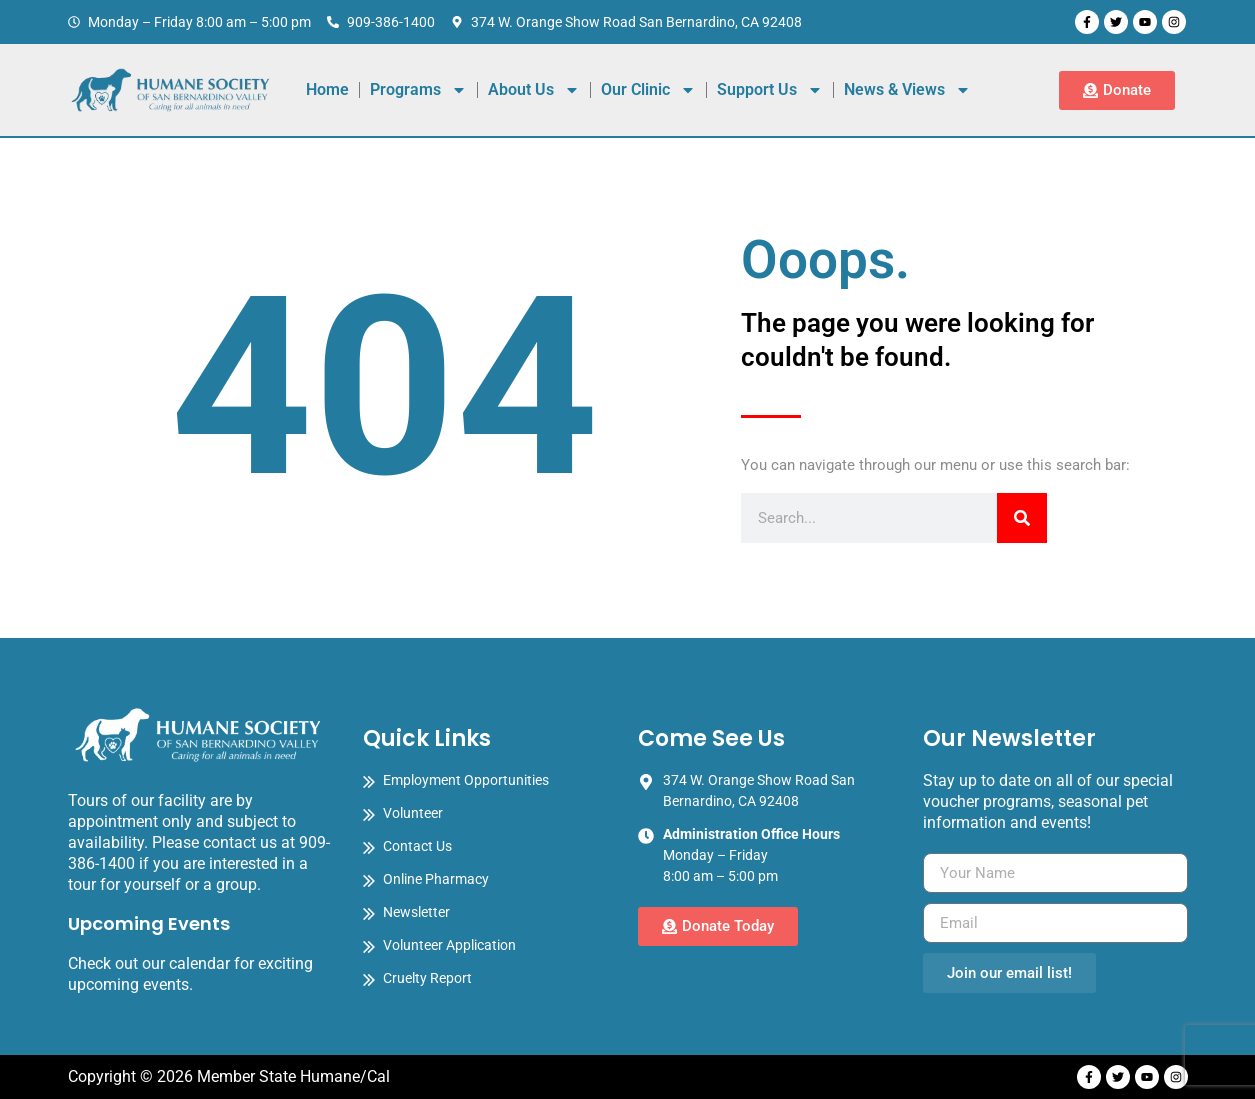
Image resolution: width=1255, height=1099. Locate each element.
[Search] (1022, 518)
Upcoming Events (149, 923)
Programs (418, 90)
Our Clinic (648, 90)
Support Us (770, 90)
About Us (534, 90)
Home (327, 89)
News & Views (907, 90)
